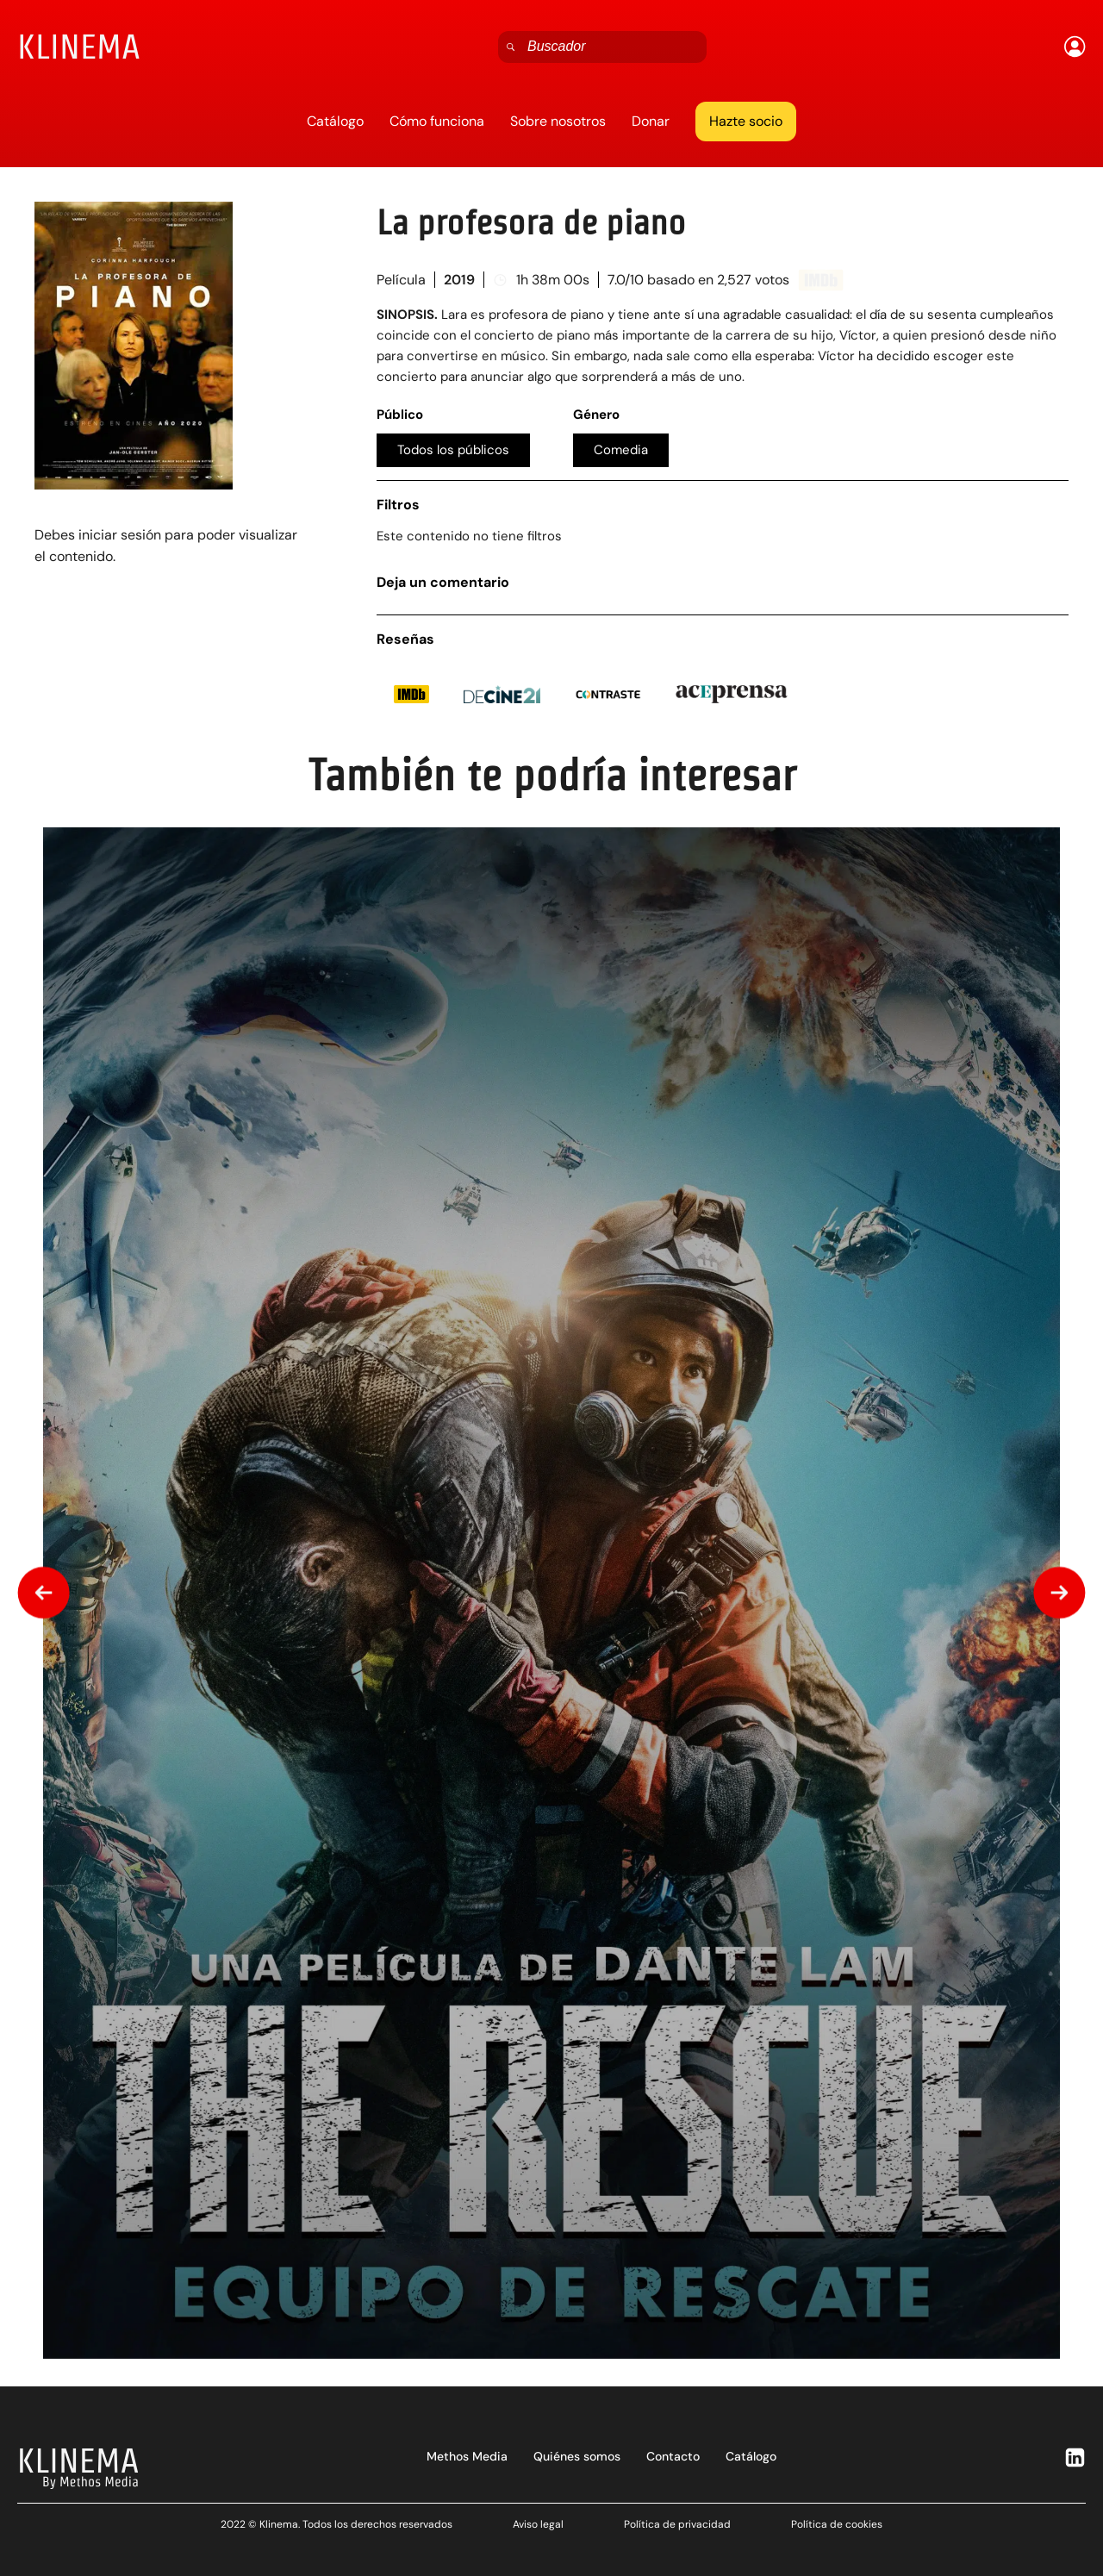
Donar (651, 121)
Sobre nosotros (558, 121)
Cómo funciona (436, 121)
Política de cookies (836, 2524)
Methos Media (467, 2456)
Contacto (673, 2456)
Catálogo (335, 121)
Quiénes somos (576, 2456)
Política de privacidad (677, 2524)
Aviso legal (538, 2524)
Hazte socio (745, 121)
